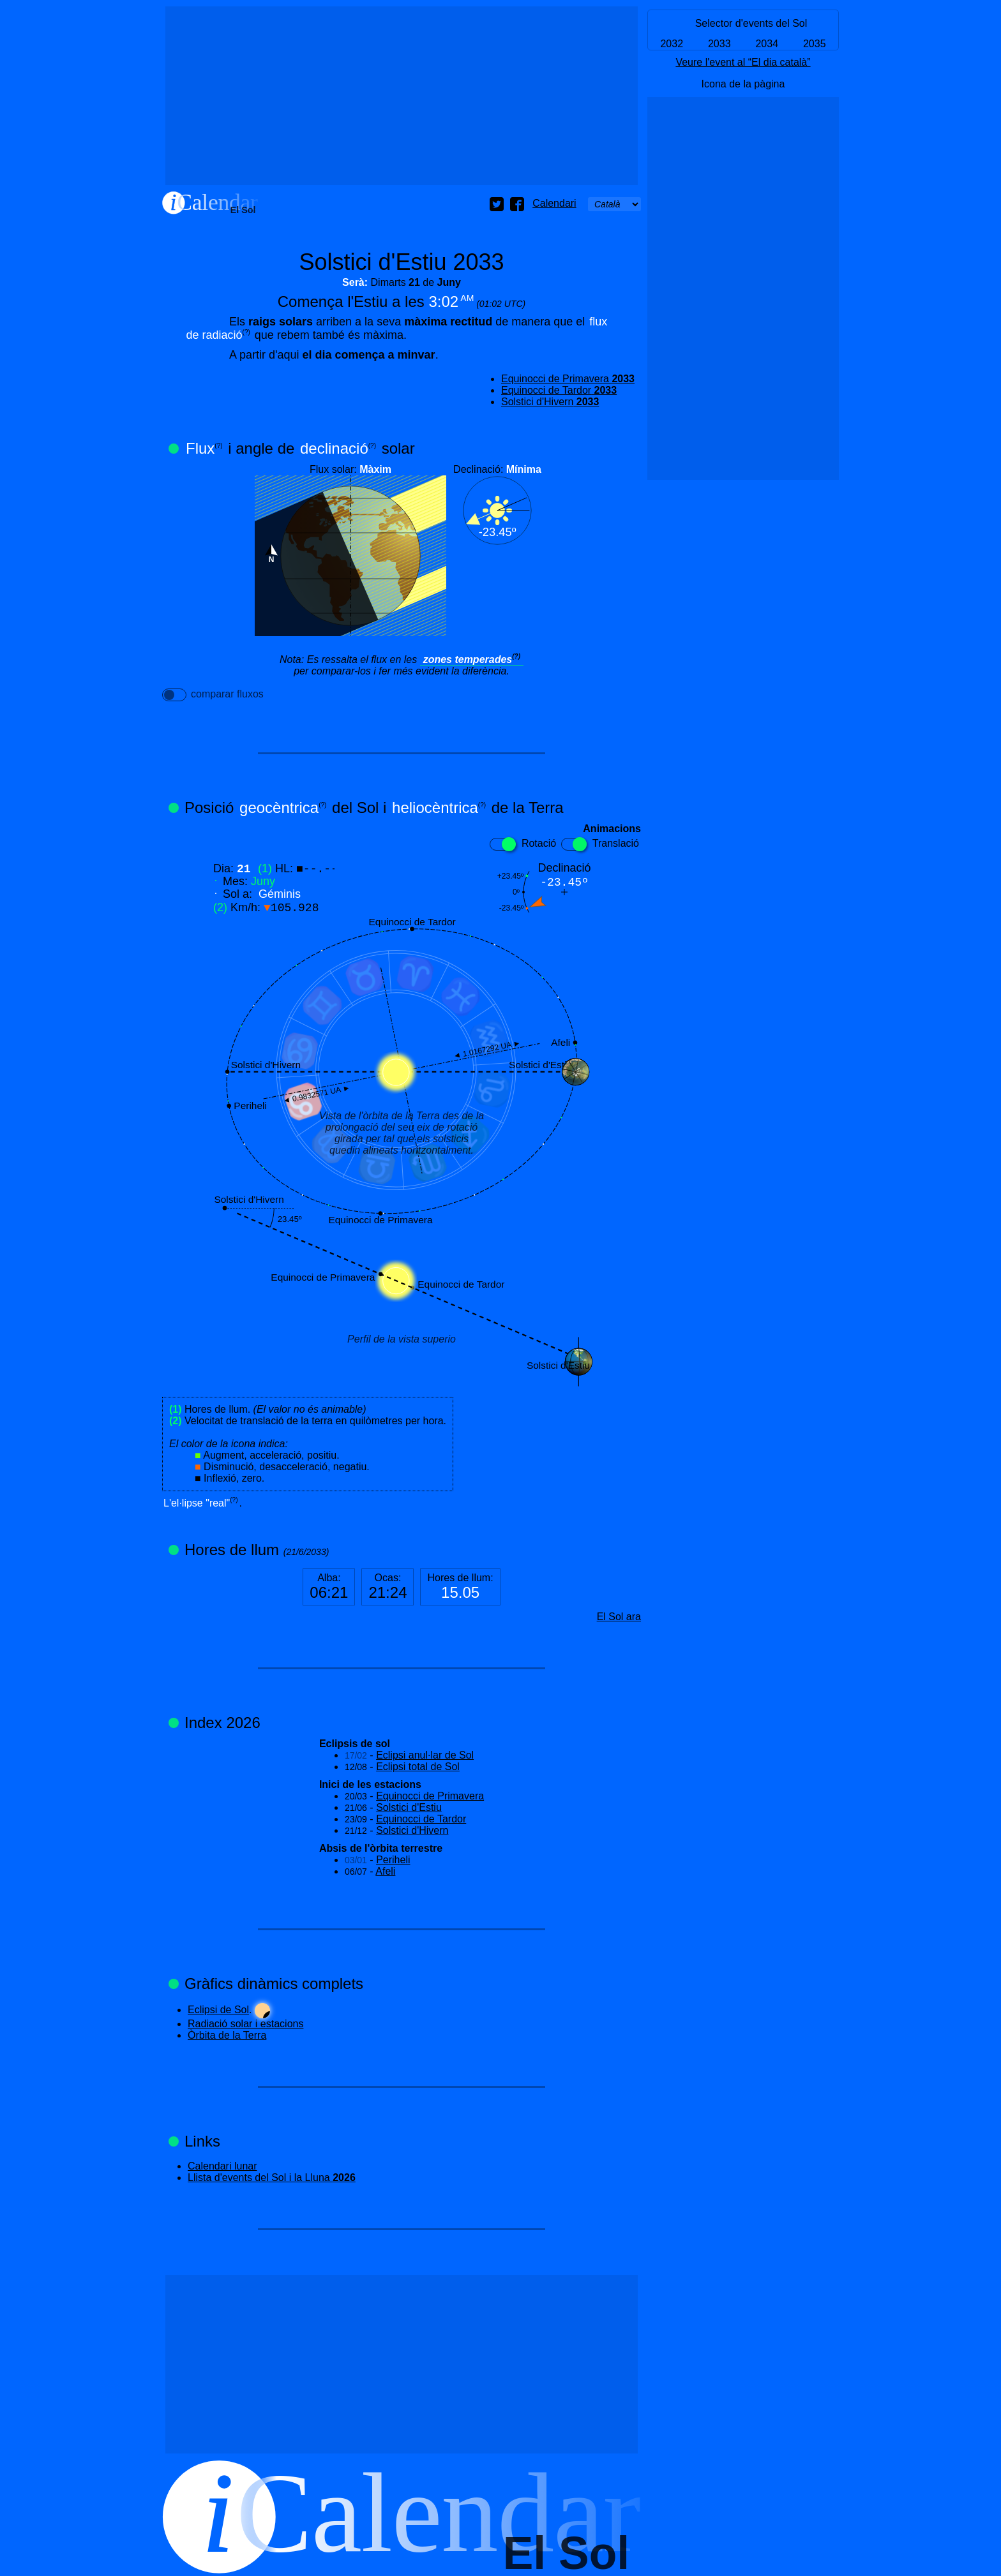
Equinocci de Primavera (568, 378)
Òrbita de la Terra (227, 2035)
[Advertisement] (401, 95)
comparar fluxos (213, 695)
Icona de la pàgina (743, 83)
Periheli (393, 1859)
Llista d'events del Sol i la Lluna (272, 2177)
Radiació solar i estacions (245, 2023)
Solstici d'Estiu (409, 1807)
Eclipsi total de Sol (418, 1766)
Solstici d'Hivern (550, 401)
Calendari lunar (222, 2166)
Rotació (523, 844)
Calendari (554, 203)
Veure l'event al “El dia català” (742, 62)
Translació (600, 844)
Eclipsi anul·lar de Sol (425, 1755)
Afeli (385, 1871)
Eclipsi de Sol (218, 2009)
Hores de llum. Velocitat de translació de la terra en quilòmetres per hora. (307, 1444)
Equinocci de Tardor (559, 390)
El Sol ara (619, 1616)
